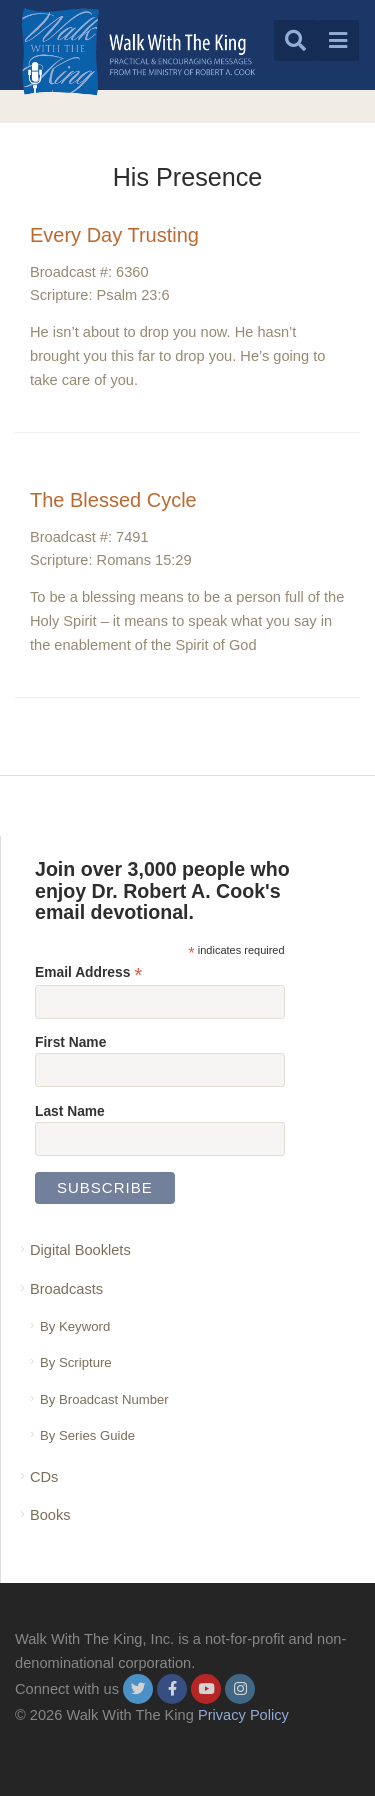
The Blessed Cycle (113, 500)
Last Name (70, 1111)
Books (50, 1515)
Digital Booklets (80, 1250)
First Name (70, 1042)
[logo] (138, 51)
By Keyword (75, 1326)
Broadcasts (66, 1289)
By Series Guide (87, 1435)
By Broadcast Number (104, 1399)
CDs (44, 1477)
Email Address (88, 972)
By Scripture (76, 1362)
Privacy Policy (243, 1715)
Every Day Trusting (114, 235)
